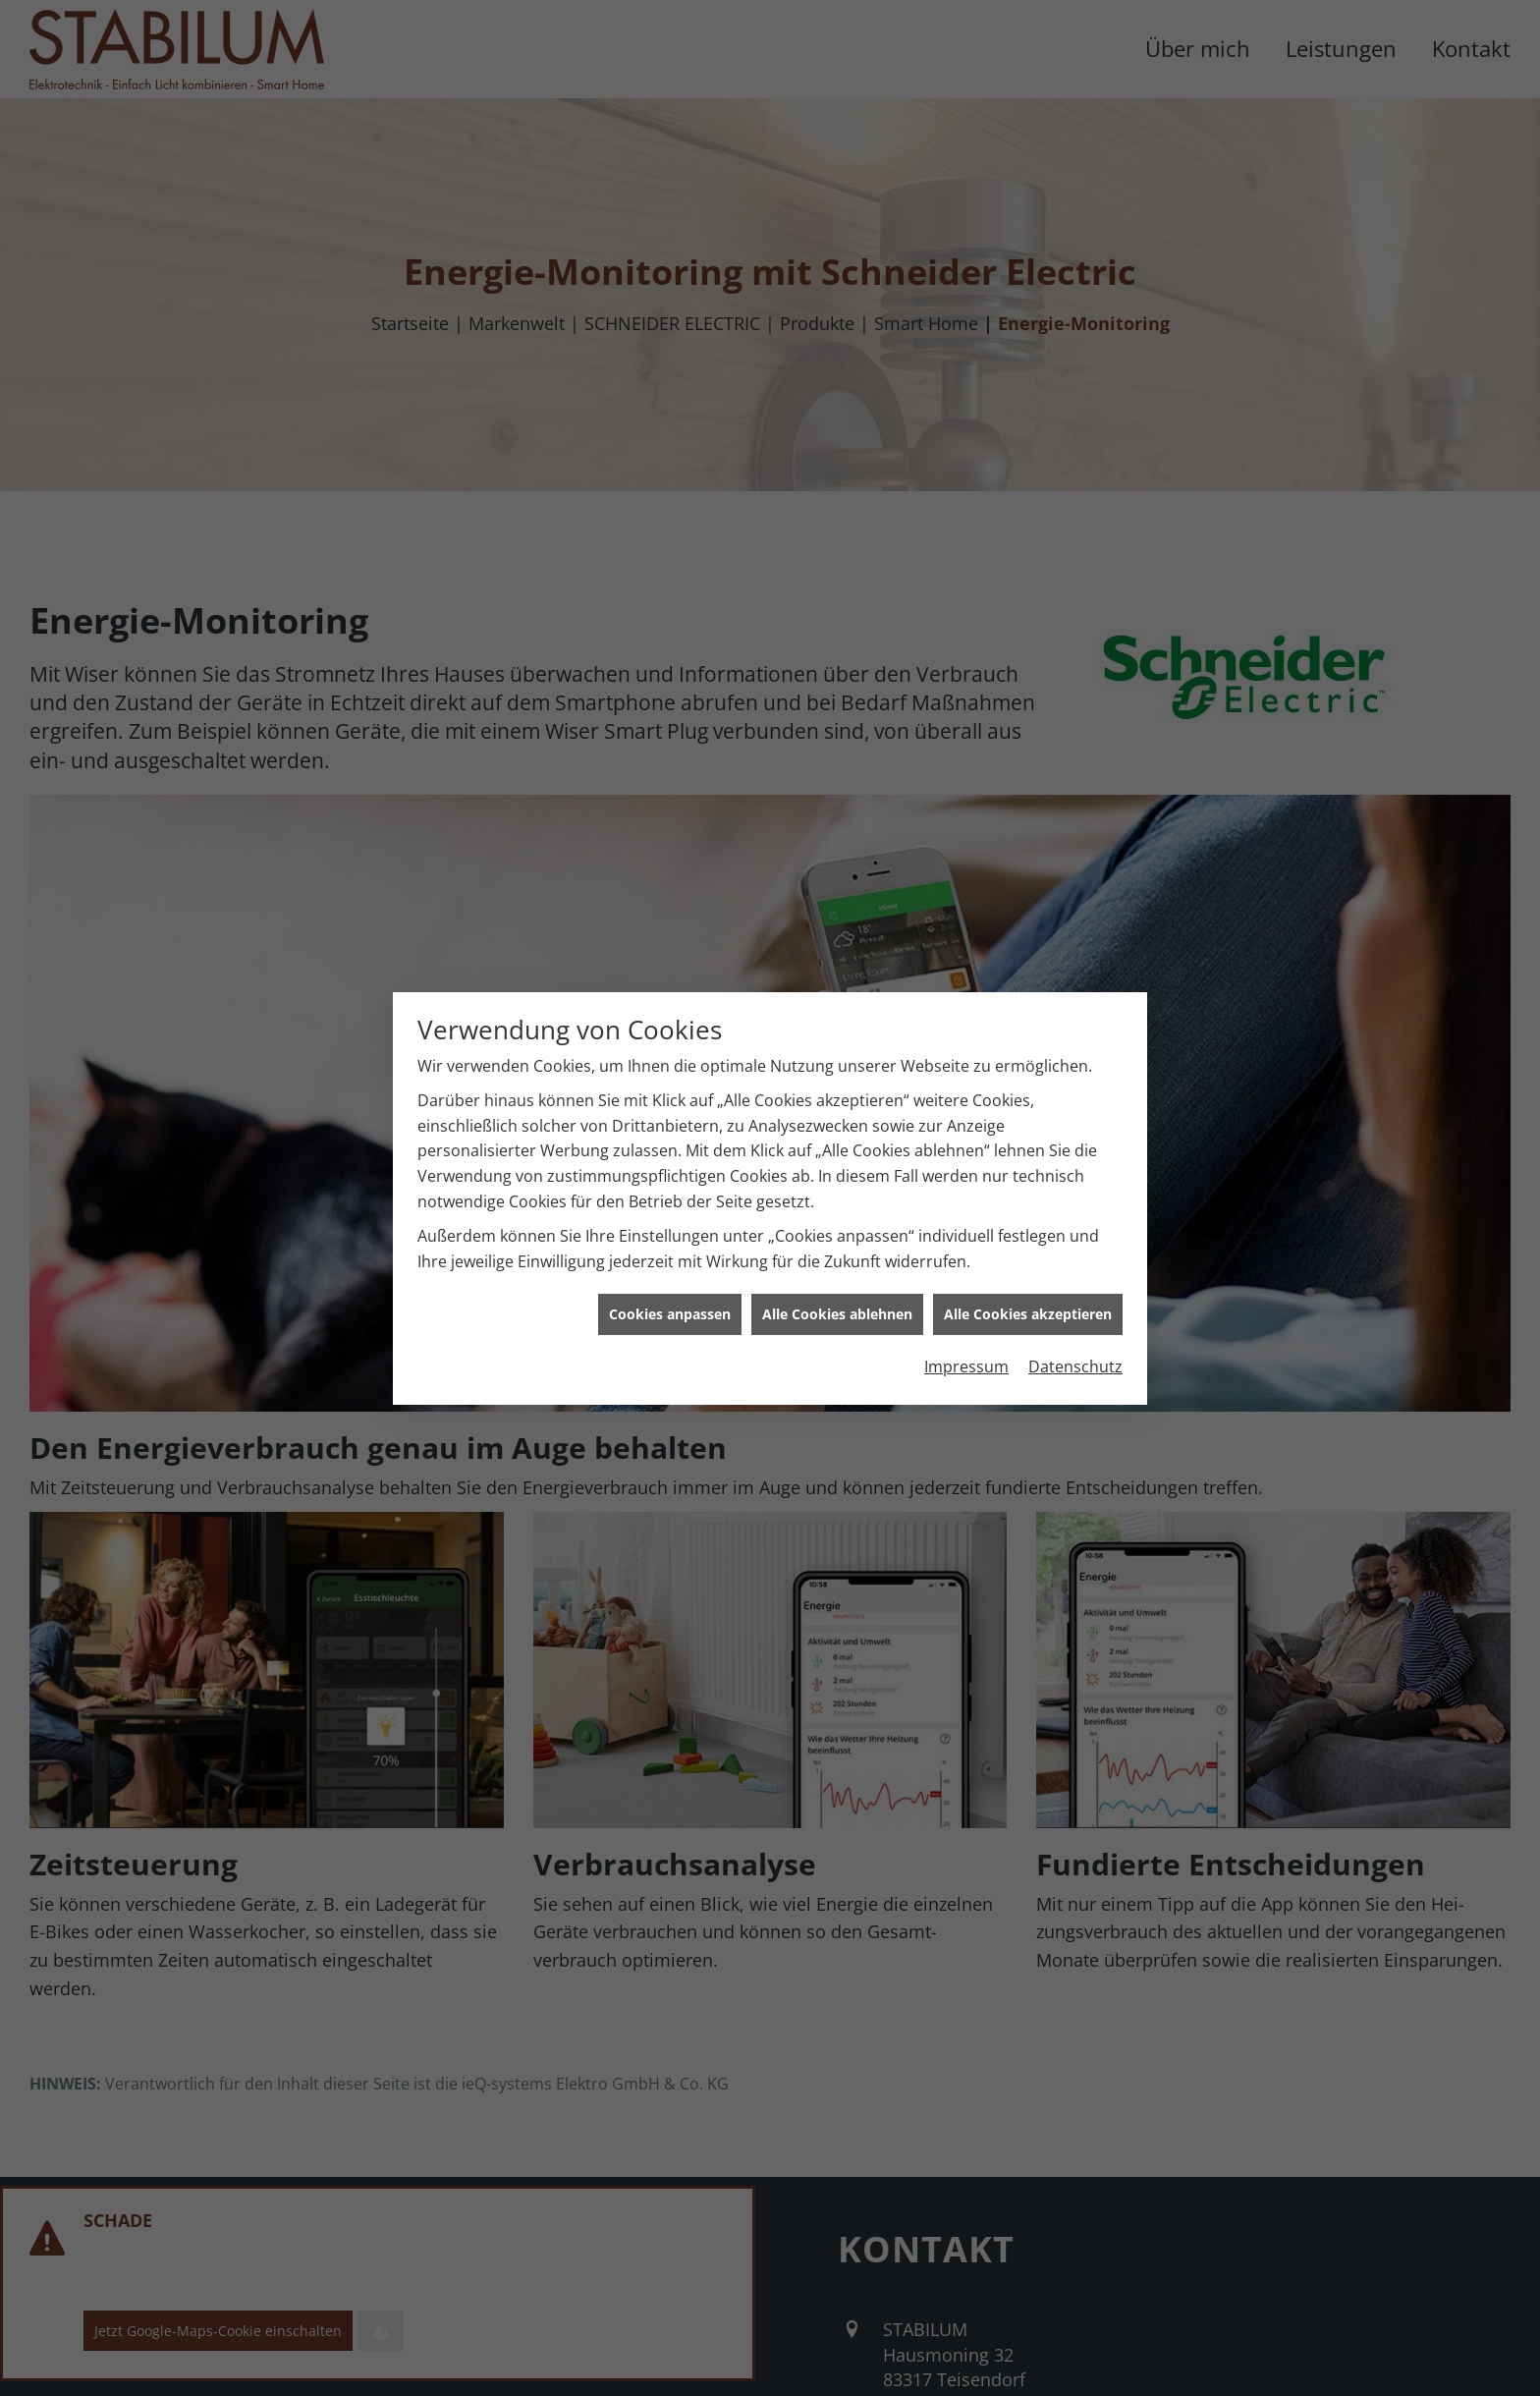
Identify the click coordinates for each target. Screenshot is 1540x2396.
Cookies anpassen (670, 1251)
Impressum (966, 1303)
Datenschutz (1075, 1303)
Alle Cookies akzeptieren (1028, 1251)
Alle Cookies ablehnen (837, 1251)
